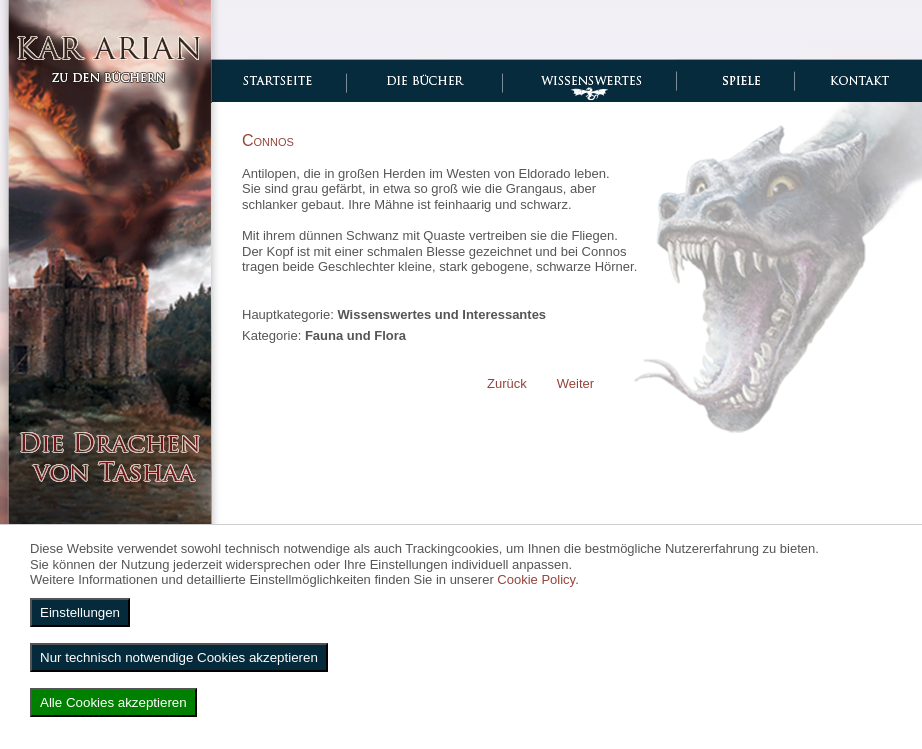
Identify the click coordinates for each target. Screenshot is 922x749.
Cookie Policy (536, 579)
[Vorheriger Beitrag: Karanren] (507, 383)
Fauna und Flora (355, 335)
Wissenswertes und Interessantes (441, 314)
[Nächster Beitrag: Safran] (575, 383)
